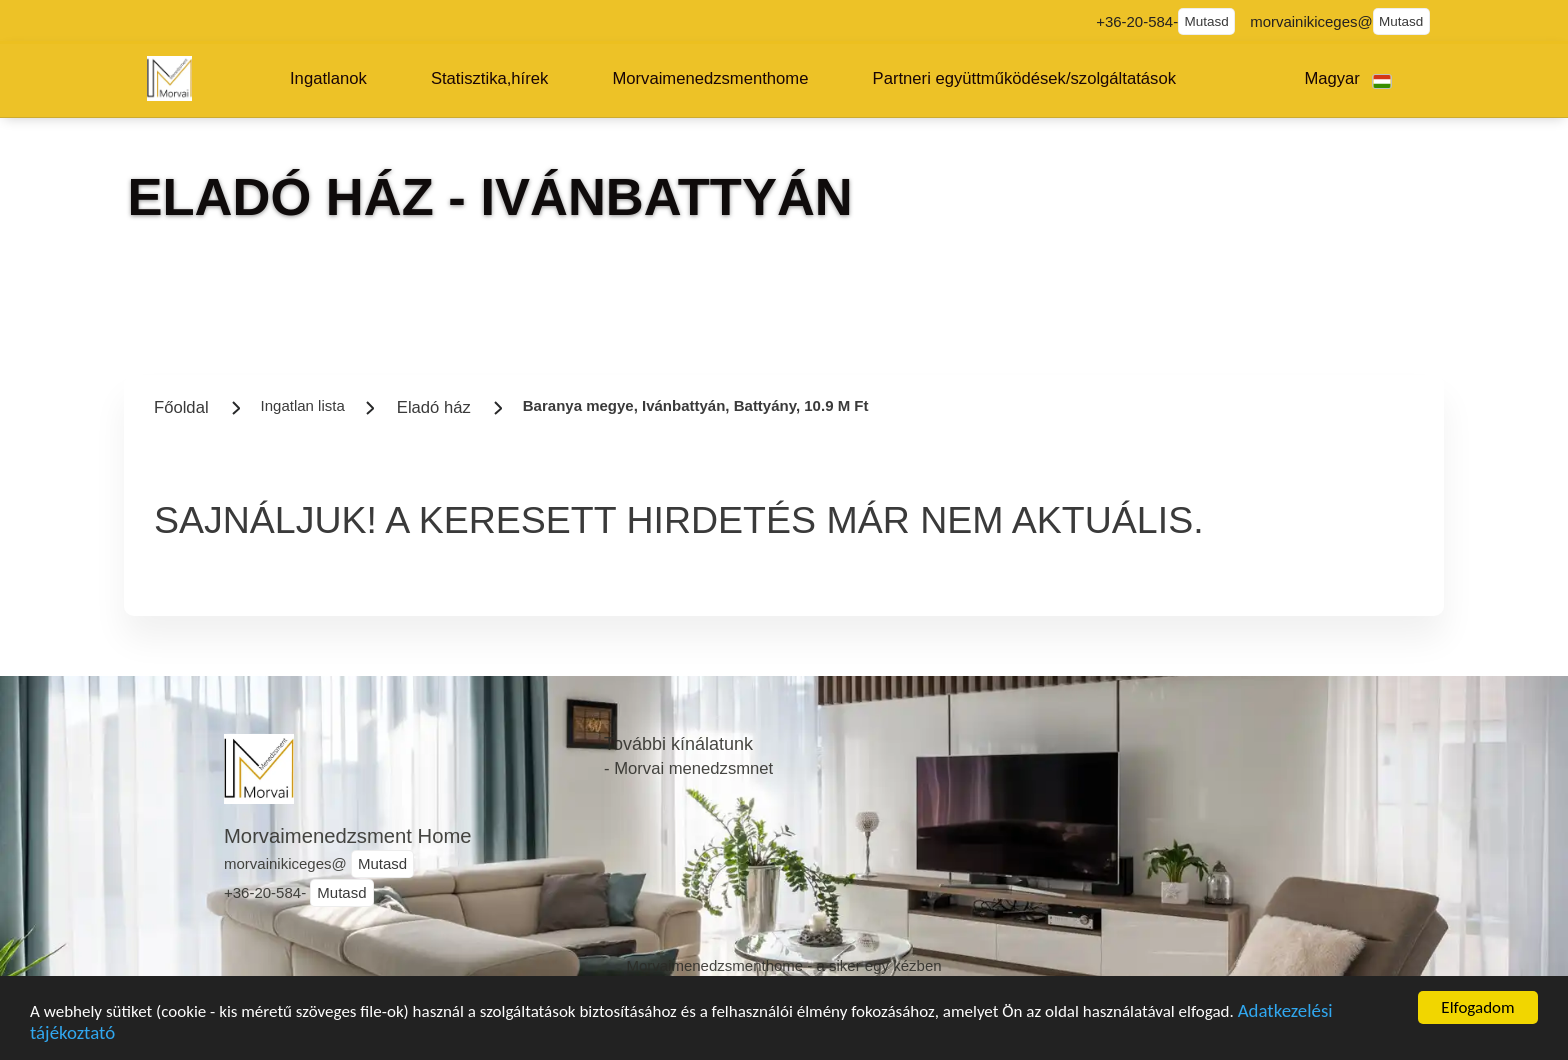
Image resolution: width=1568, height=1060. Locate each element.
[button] (328, 79)
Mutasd (1207, 21)
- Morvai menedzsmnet (688, 768)
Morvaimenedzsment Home (348, 836)
